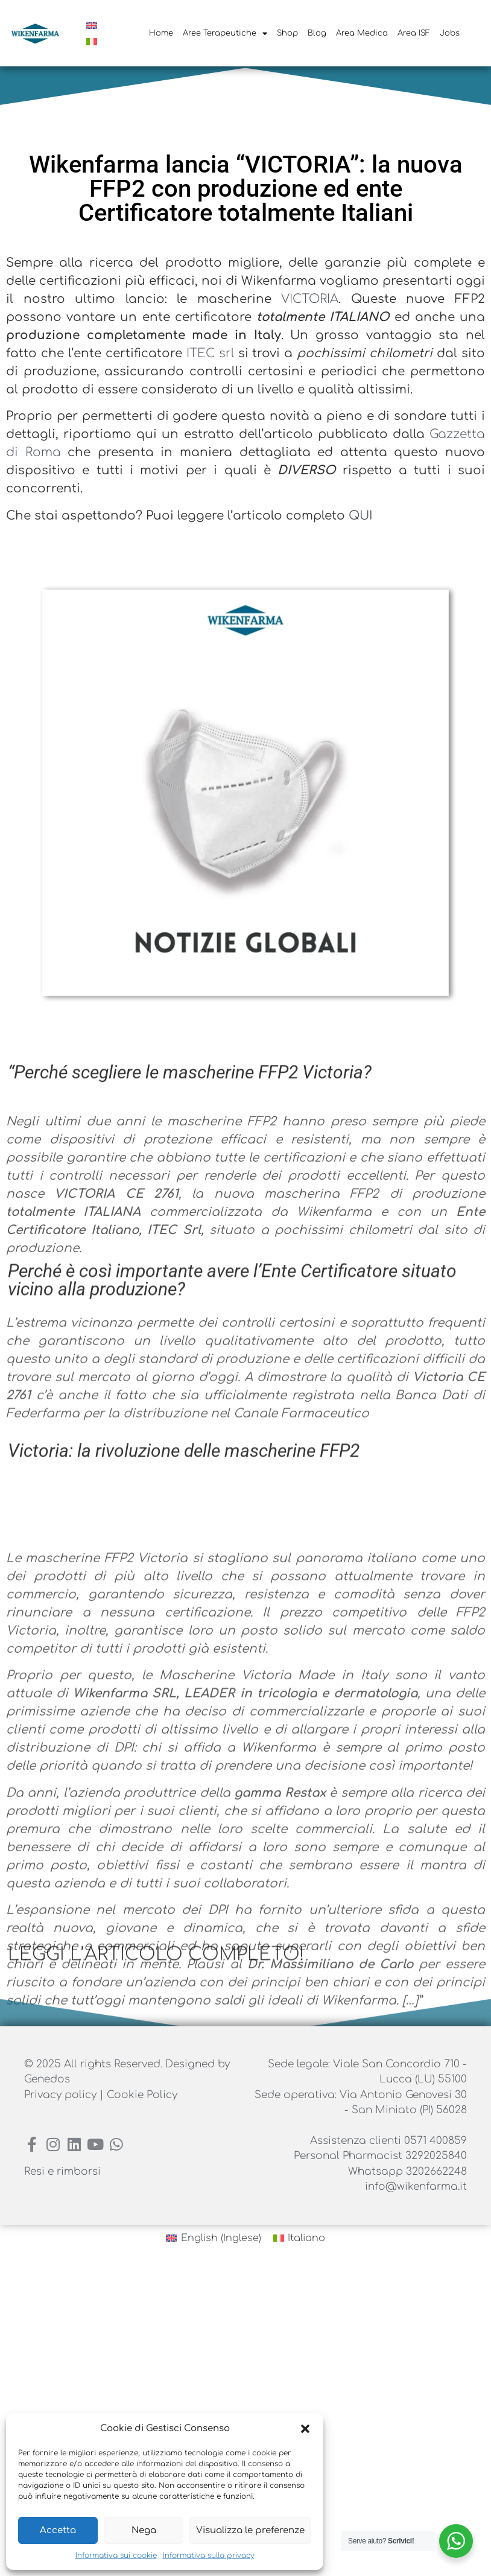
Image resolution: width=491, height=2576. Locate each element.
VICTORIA (290, 299)
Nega (143, 2530)
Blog (317, 33)
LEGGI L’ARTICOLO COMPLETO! (156, 1955)
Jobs (450, 33)
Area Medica (362, 33)
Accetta (58, 2530)
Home (161, 33)
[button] (305, 2429)
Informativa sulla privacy (209, 2555)
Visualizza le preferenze (250, 2530)
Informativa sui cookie (116, 2555)
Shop (287, 33)
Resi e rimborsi (62, 2171)
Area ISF (414, 33)
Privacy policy (62, 2095)
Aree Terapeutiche (225, 33)
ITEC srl (190, 353)
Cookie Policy (142, 2095)
